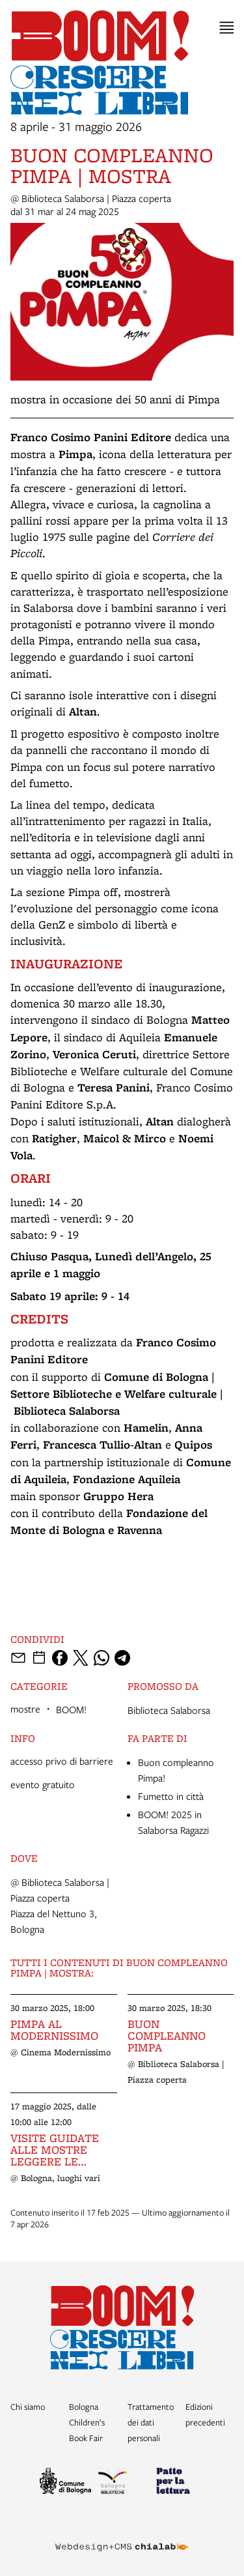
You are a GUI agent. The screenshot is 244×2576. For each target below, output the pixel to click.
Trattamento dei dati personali (151, 2422)
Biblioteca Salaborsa (169, 1709)
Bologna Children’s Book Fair (87, 2422)
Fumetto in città (171, 1795)
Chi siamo (27, 2406)
